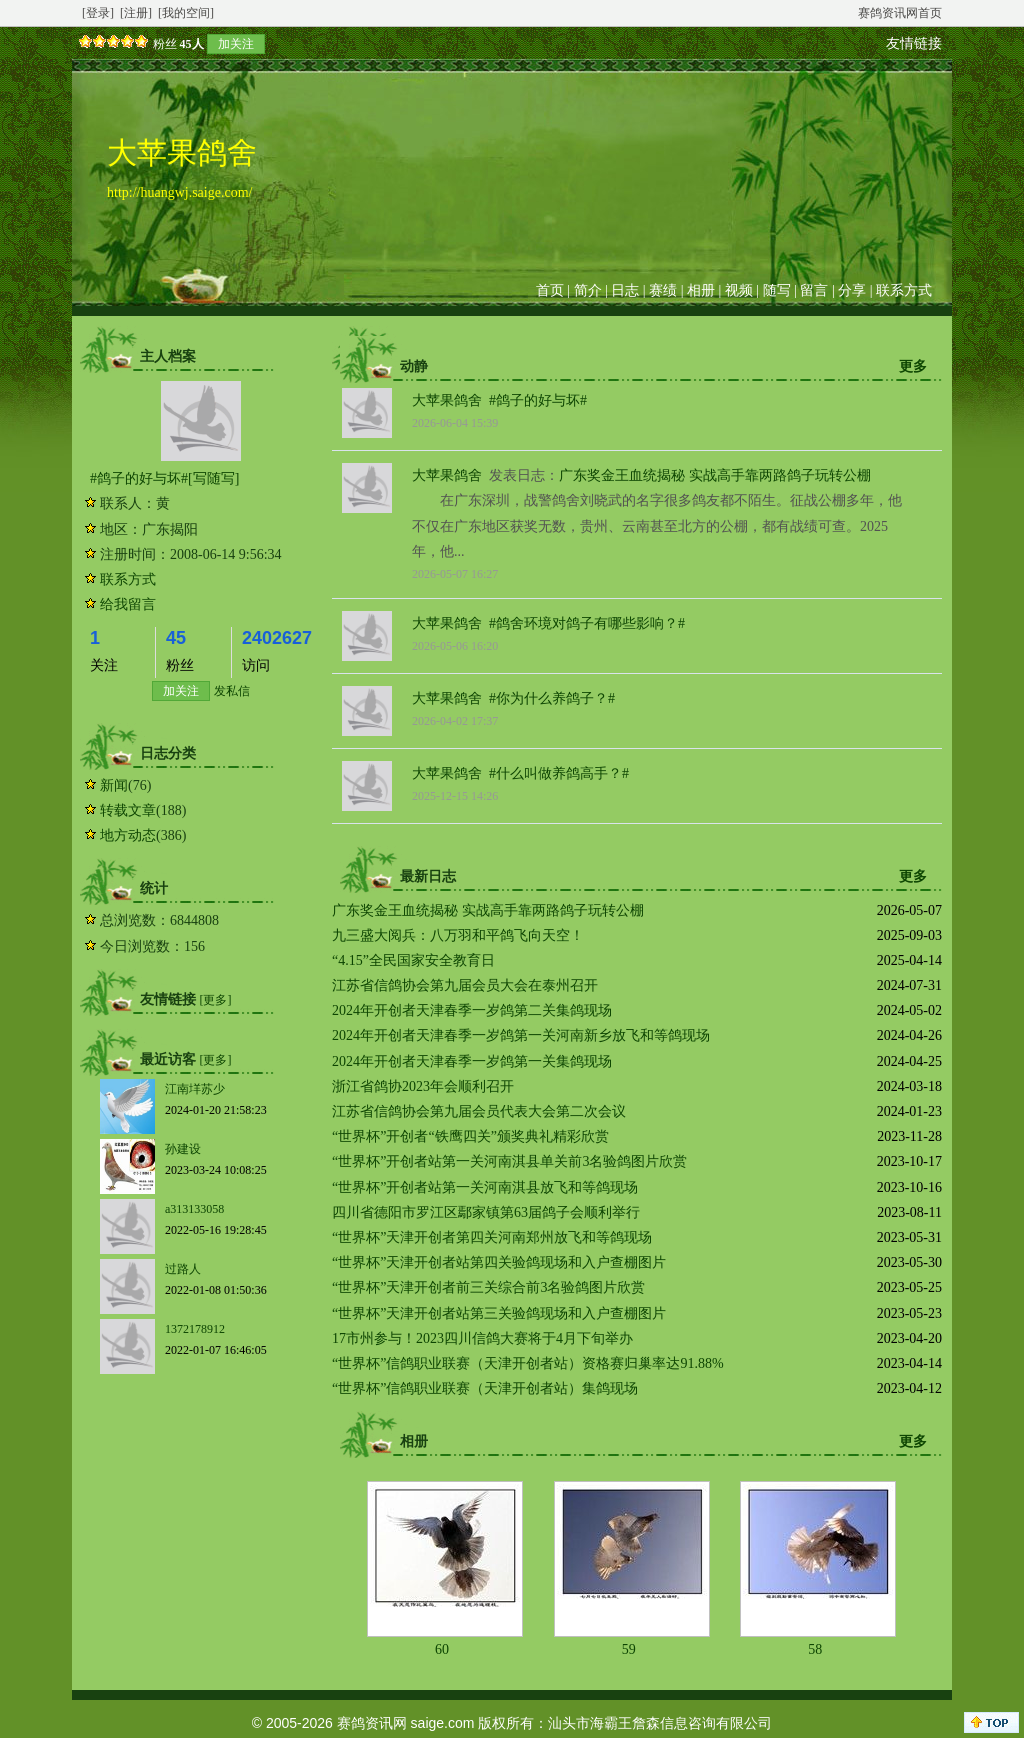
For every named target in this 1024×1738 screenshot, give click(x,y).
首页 (550, 290)
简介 (588, 290)
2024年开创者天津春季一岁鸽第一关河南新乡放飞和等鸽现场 (521, 1035)
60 (442, 1649)
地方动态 (128, 835)
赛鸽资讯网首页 (900, 13)
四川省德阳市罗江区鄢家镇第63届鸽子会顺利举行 (486, 1212)
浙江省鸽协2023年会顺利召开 (423, 1086)
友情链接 (914, 43)
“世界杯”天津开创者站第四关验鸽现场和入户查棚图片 (499, 1262)
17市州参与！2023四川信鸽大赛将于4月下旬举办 (482, 1338)
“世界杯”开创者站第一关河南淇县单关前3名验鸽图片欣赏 (509, 1161)
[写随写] (213, 478)
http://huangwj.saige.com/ (179, 192)
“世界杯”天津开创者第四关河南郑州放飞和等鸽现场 (492, 1237)
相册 (701, 290)
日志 (625, 290)
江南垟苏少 (195, 1089)
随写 (777, 290)
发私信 (232, 691)
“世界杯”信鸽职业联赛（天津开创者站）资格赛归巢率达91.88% (528, 1363)
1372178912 (195, 1329)
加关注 (236, 44)
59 (629, 1649)
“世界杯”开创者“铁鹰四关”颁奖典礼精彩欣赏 (470, 1136)
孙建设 (183, 1149)
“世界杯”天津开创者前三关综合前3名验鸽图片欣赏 (488, 1287)
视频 (739, 290)
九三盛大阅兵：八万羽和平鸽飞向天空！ (458, 935)
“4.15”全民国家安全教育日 (413, 960)
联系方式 (904, 290)
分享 (852, 290)
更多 (913, 366)
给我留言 (128, 604)
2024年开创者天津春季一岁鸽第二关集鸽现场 (472, 1010)
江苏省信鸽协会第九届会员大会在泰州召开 (465, 985)
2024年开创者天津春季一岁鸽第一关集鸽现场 (472, 1061)
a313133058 (194, 1209)
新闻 (114, 785)
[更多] (216, 1000)
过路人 (183, 1269)
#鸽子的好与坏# (139, 478)
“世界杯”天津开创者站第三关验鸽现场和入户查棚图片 (499, 1313)
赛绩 (663, 290)
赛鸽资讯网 (372, 1723)
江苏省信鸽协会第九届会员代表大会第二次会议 (479, 1111)
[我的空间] (186, 13)
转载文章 (128, 810)
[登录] (98, 13)
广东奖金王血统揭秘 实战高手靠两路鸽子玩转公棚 (715, 475)
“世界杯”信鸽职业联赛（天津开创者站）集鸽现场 (485, 1388)
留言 (814, 290)
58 (815, 1649)
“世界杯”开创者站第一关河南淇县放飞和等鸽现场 (485, 1187)
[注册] (136, 13)
